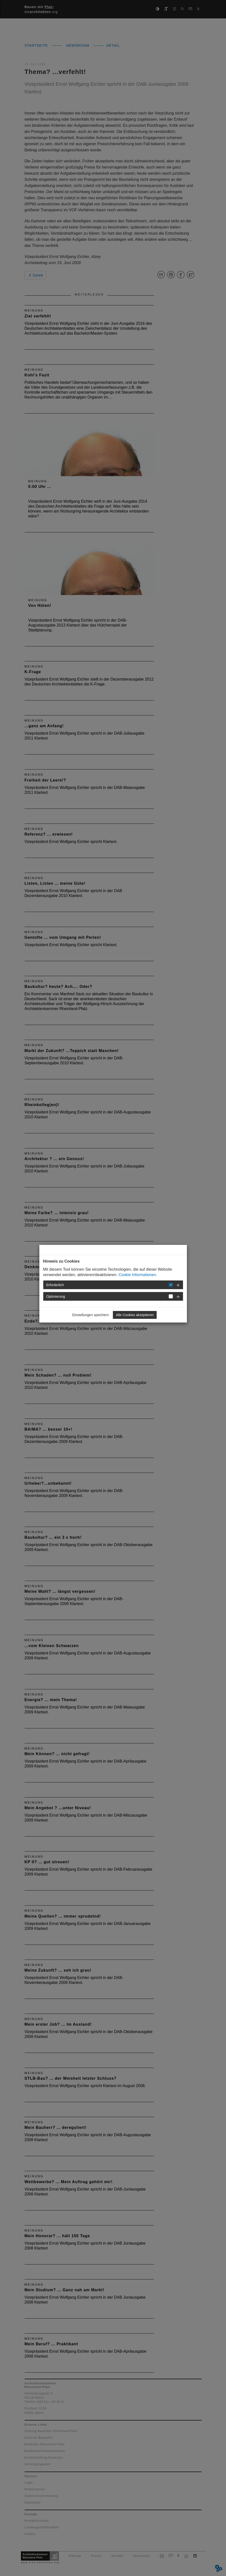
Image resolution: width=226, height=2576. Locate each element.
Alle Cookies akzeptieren (135, 1315)
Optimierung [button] (55, 1296)
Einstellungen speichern (90, 1315)
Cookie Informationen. (138, 1275)
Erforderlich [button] (55, 1285)
